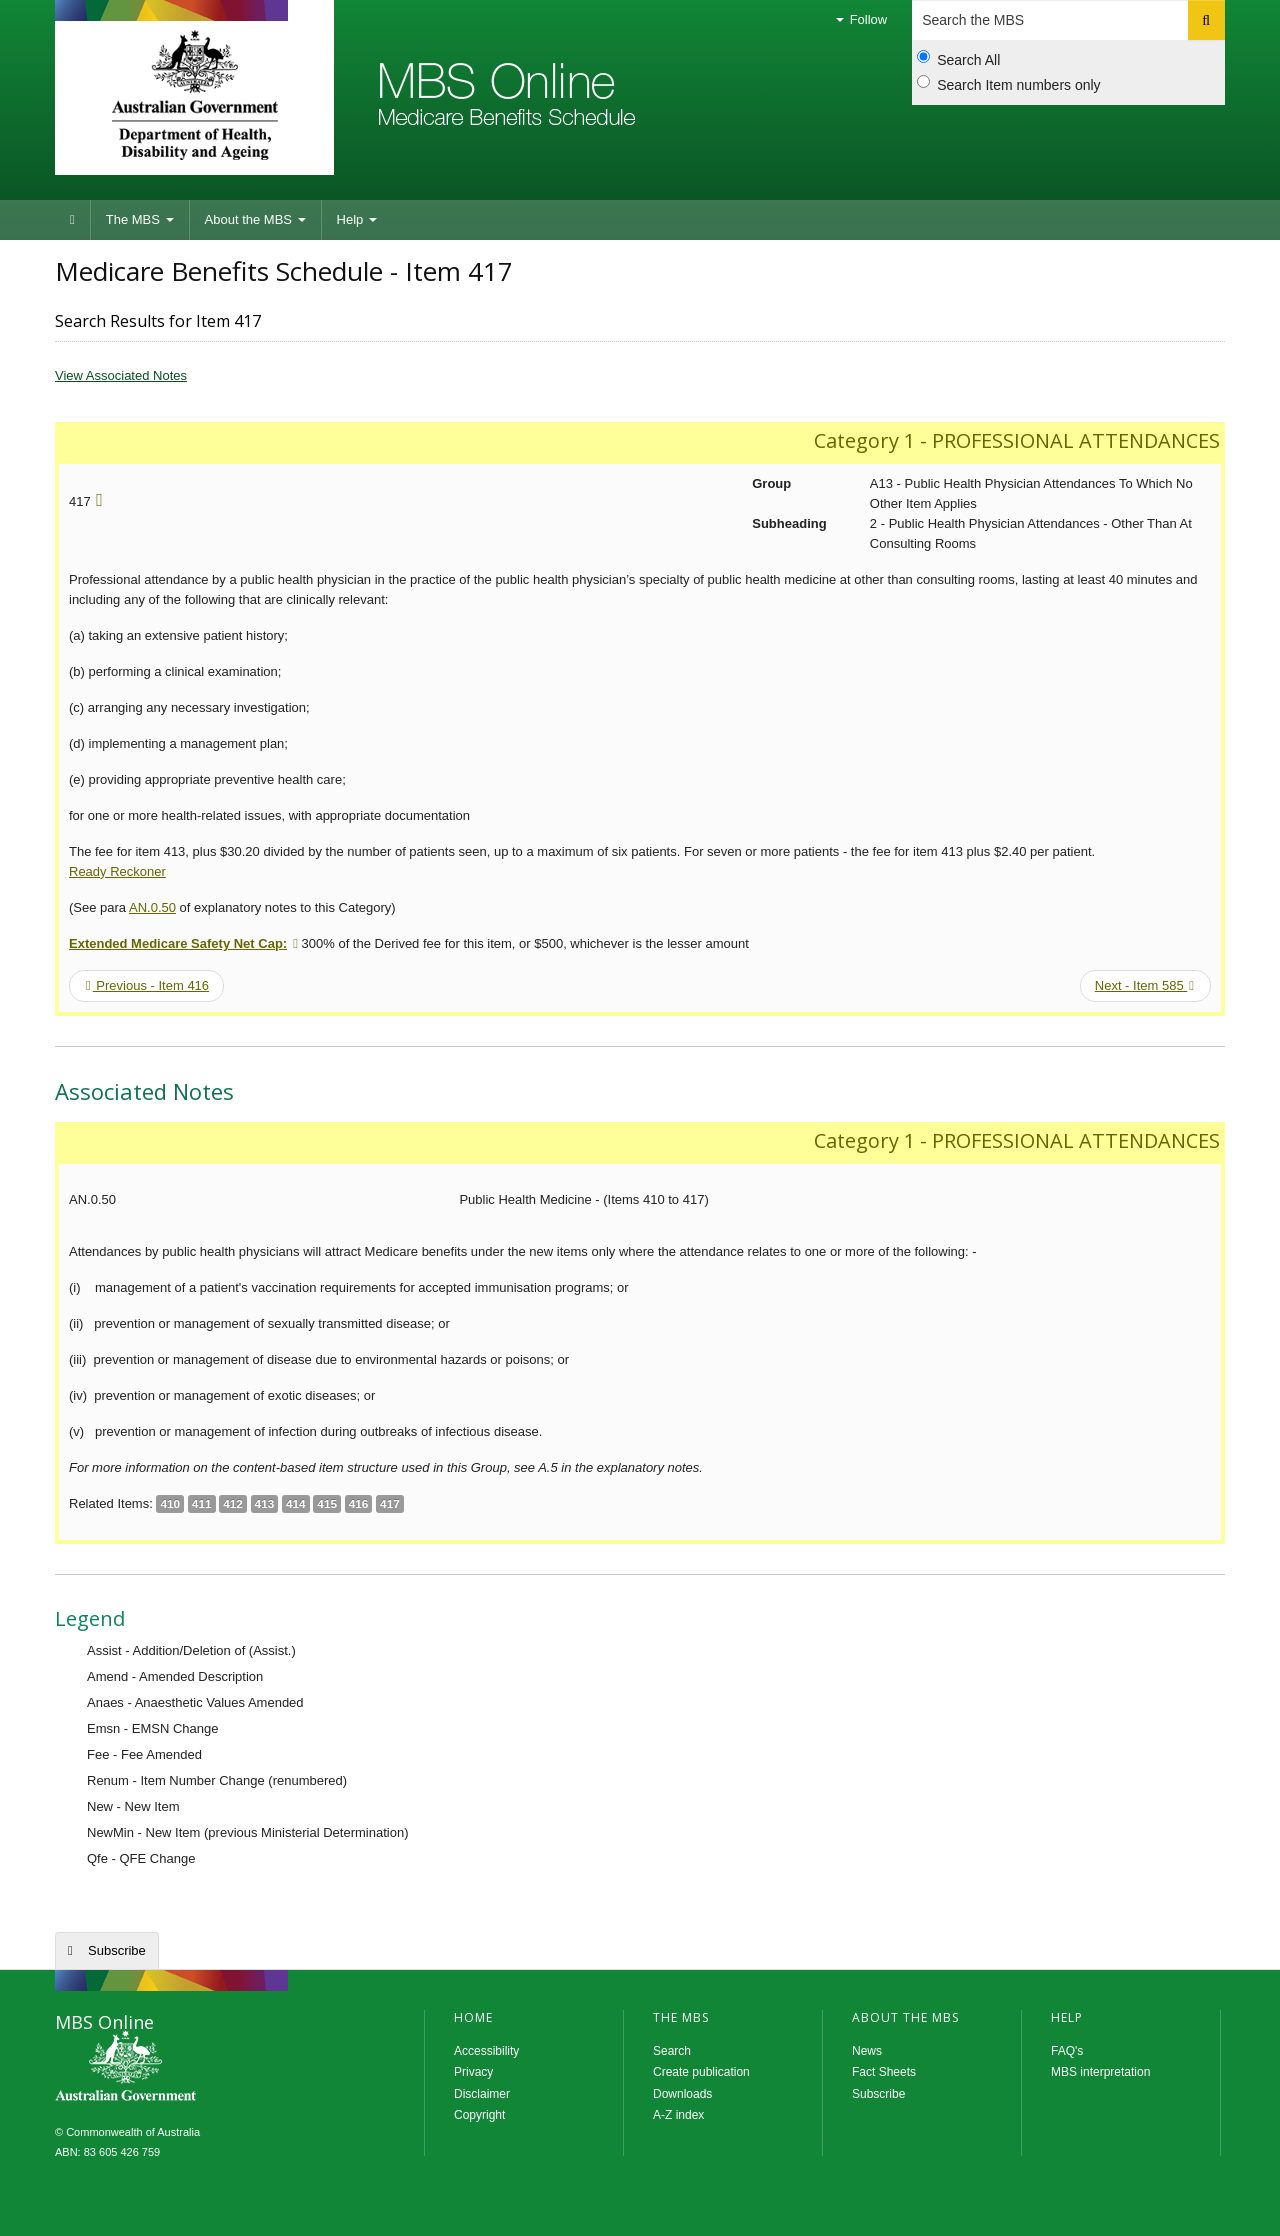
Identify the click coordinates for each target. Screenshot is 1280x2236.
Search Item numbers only (1008, 84)
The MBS (140, 219)
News (867, 2051)
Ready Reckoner (117, 871)
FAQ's (1067, 2051)
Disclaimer (482, 2094)
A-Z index (678, 2115)
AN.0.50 (152, 907)
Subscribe (117, 1950)
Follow (861, 19)
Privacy (473, 2072)
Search (672, 2051)
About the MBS (255, 219)
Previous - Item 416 (147, 985)
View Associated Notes (121, 375)
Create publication (701, 2072)
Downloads (682, 2094)
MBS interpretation (1100, 2072)
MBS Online (180, 2068)
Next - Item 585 (1144, 985)
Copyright (479, 2115)
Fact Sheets (884, 2072)
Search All (958, 59)
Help (357, 219)
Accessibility (486, 2051)
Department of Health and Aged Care (194, 95)
